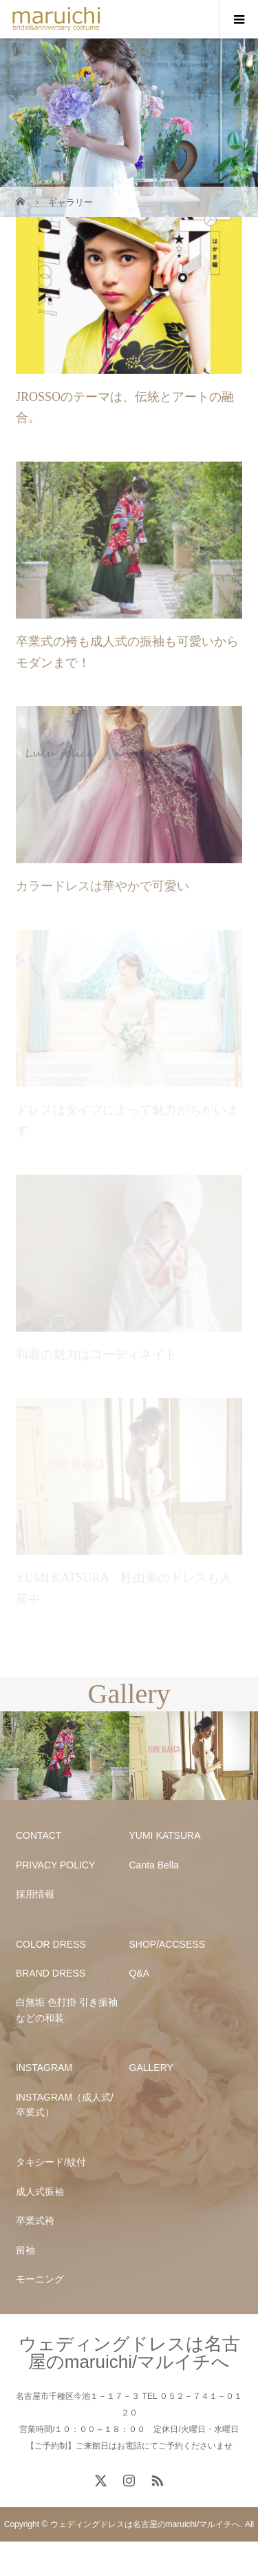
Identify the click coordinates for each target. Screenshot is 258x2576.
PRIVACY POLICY (55, 1865)
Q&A (139, 1973)
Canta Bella (154, 1865)
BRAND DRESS (50, 1973)
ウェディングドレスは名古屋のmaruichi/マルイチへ (129, 2352)
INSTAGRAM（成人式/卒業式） (65, 2105)
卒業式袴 (35, 2220)
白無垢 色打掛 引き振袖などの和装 (67, 2010)
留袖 (25, 2250)
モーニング (40, 2279)
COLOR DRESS (51, 1944)
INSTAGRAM (44, 2067)
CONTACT (39, 1835)
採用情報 (35, 1893)
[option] (64, 1756)
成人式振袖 (40, 2191)
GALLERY (151, 2067)
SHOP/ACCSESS (167, 1944)
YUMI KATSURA (165, 1835)
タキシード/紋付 (51, 2161)
